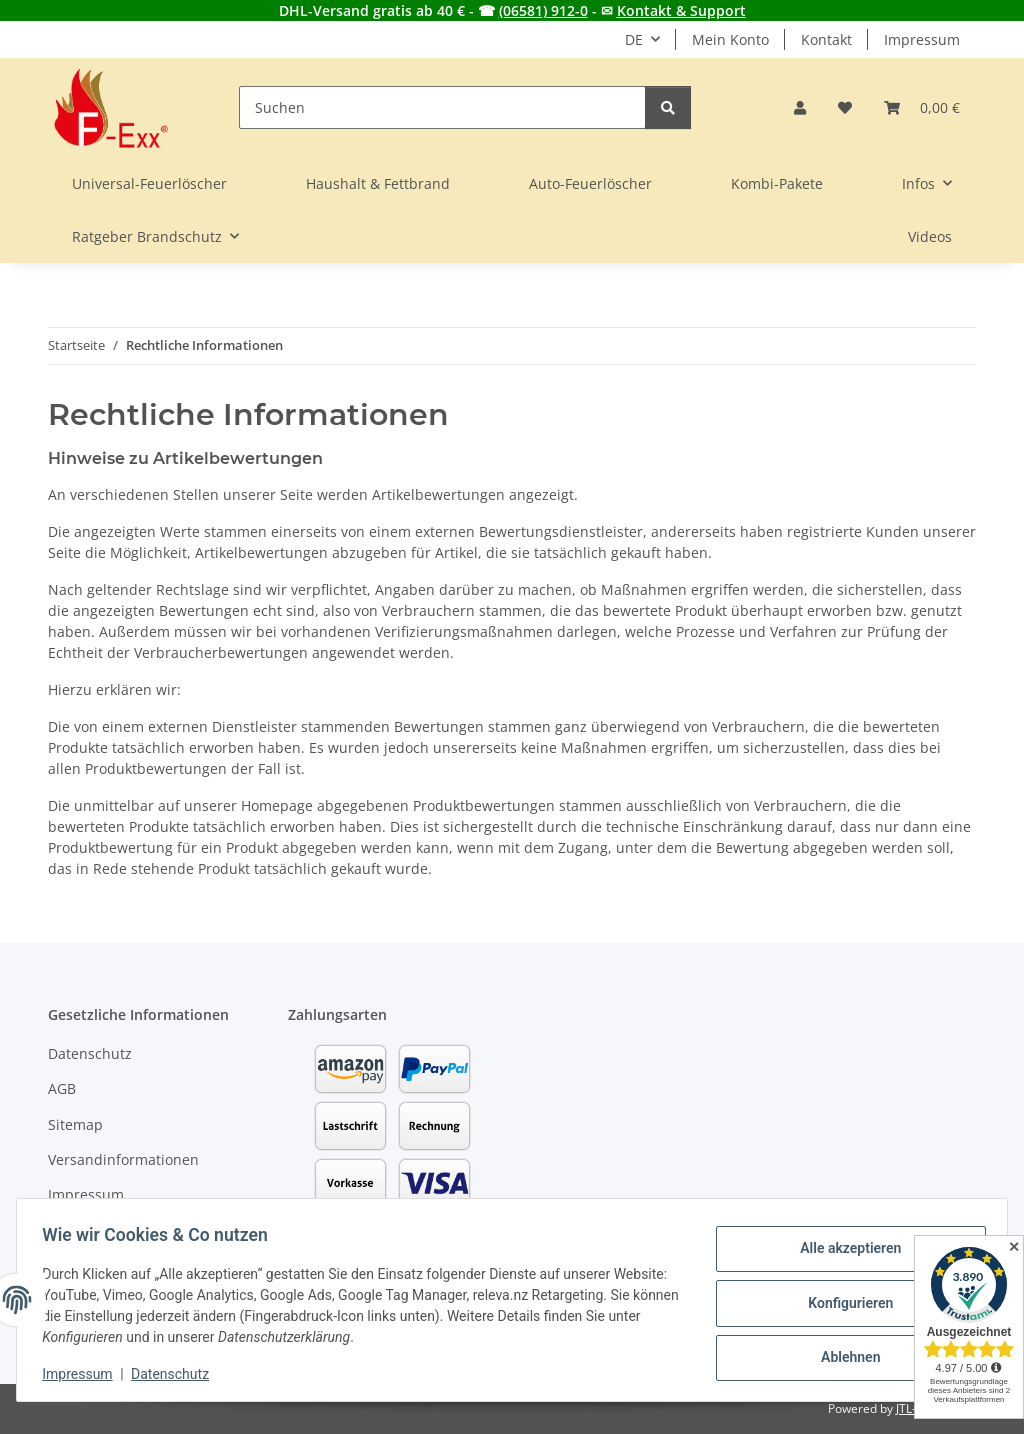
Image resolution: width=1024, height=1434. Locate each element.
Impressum (84, 1374)
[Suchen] (442, 107)
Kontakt (826, 39)
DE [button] (634, 39)
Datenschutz (177, 1374)
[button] (800, 107)
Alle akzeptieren (843, 1251)
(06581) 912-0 (543, 10)
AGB (62, 1088)
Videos (930, 236)
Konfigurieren (843, 1303)
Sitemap (75, 1124)
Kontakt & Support (681, 10)
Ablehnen (843, 1355)
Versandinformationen (123, 1159)
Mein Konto (730, 39)
